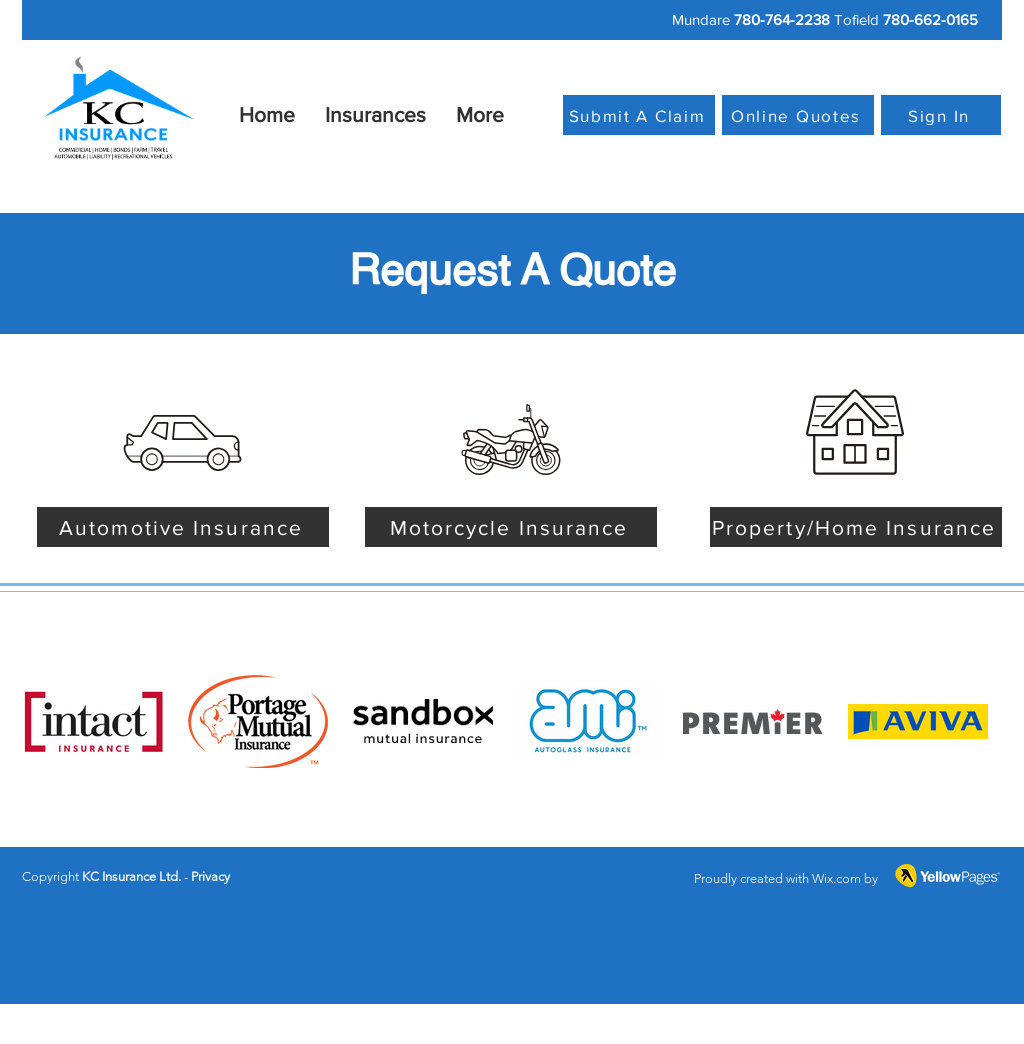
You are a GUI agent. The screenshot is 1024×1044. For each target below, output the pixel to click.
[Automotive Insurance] (183, 527)
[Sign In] (941, 115)
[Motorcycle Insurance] (511, 527)
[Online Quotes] (798, 115)
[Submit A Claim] (639, 115)
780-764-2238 (782, 19)
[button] (375, 115)
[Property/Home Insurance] (856, 527)
